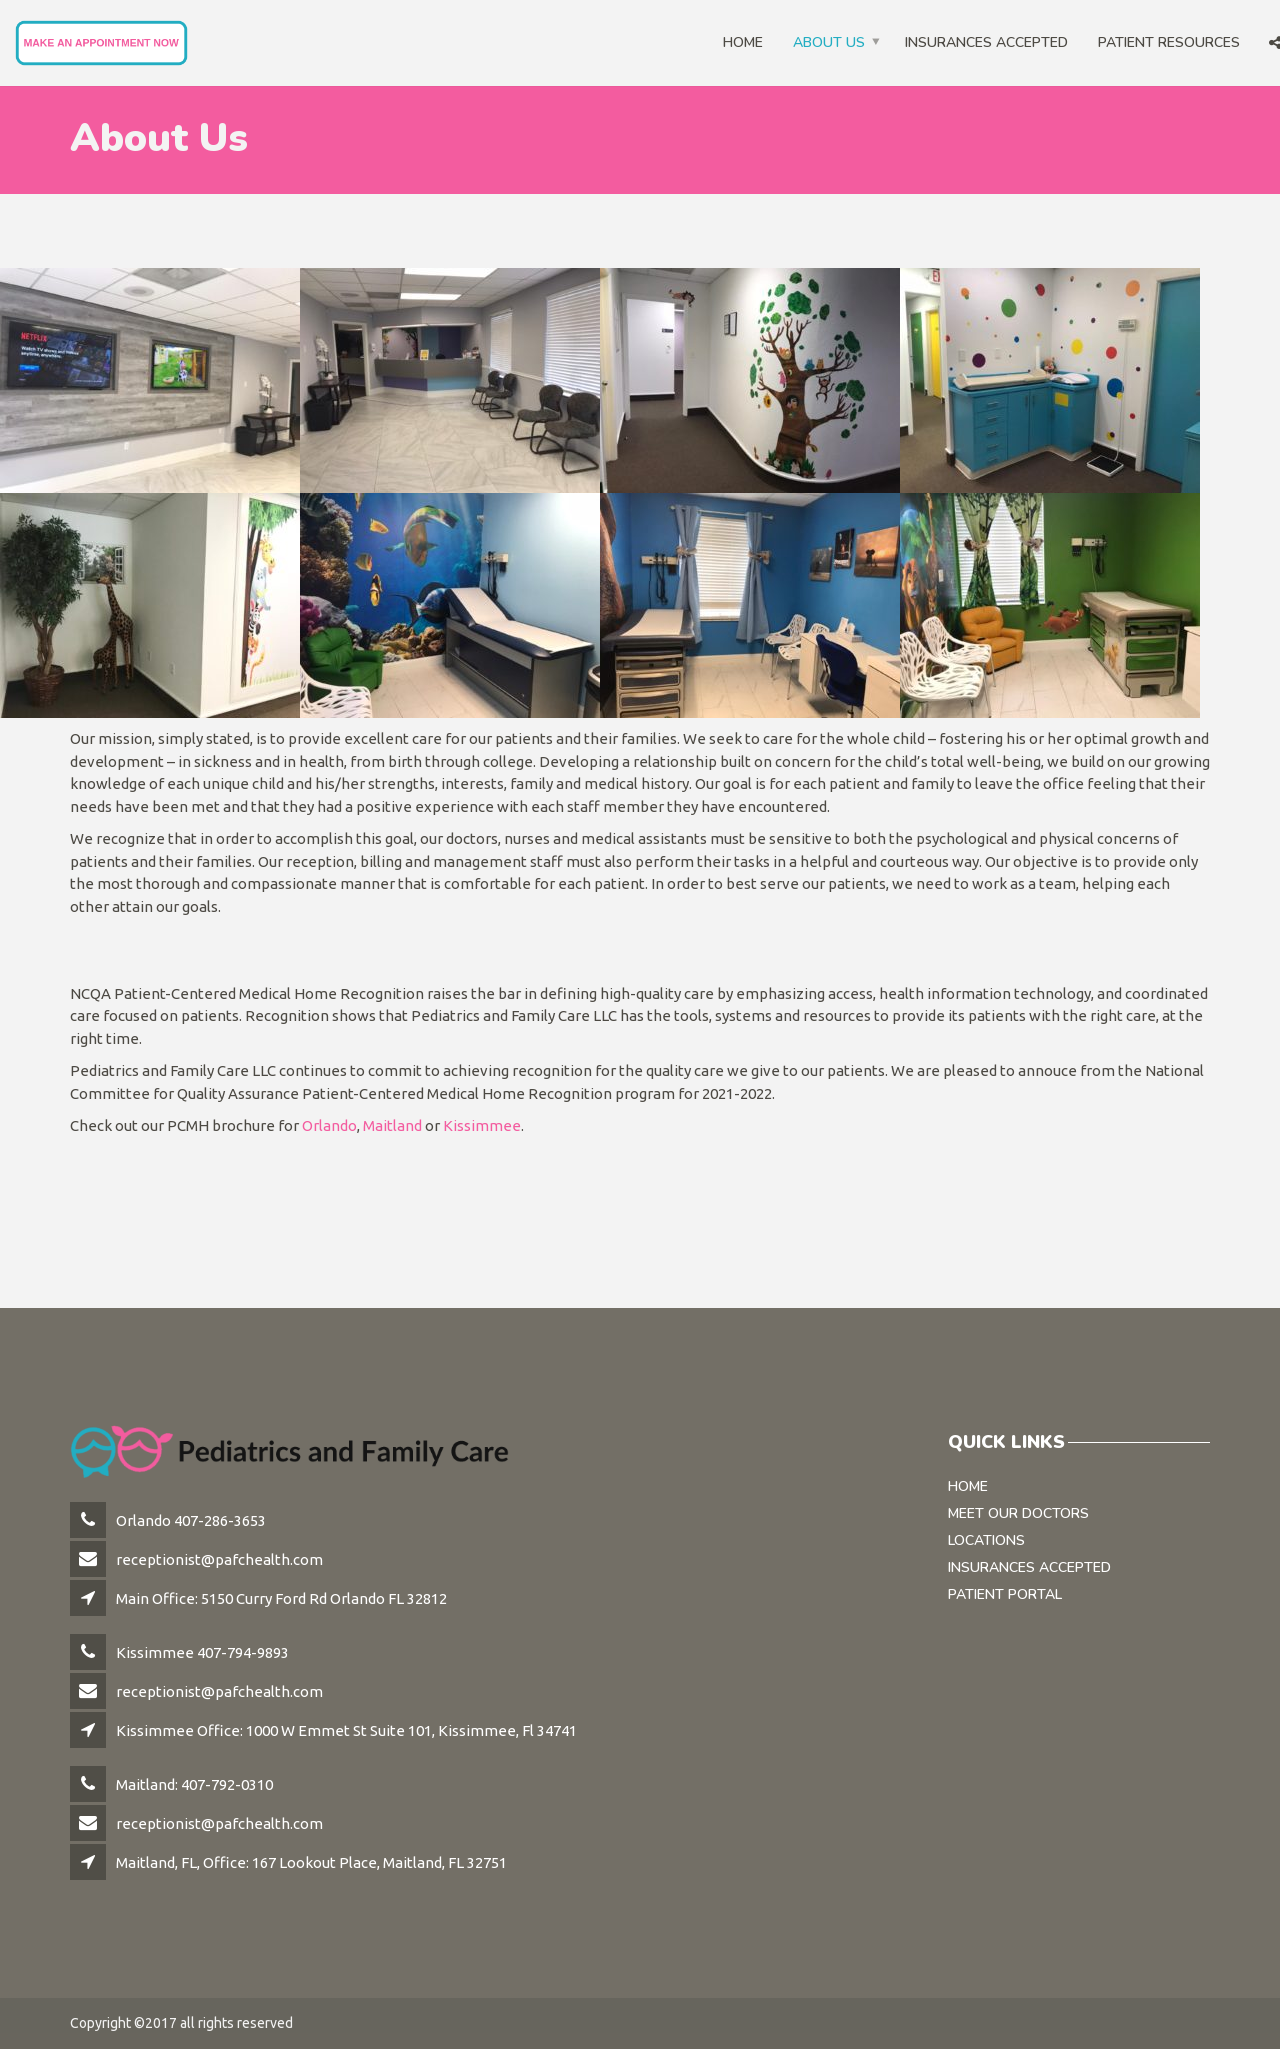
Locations (986, 1540)
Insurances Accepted (986, 42)
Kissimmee (482, 1125)
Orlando (329, 1125)
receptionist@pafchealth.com (219, 1559)
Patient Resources (1169, 42)
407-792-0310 (227, 1784)
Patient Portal (1005, 1594)
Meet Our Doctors (1018, 1513)
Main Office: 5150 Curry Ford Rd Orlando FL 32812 (281, 1598)
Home (743, 42)
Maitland (392, 1125)
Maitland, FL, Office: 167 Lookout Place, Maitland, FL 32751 (311, 1862)
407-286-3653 (220, 1520)
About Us (829, 42)
